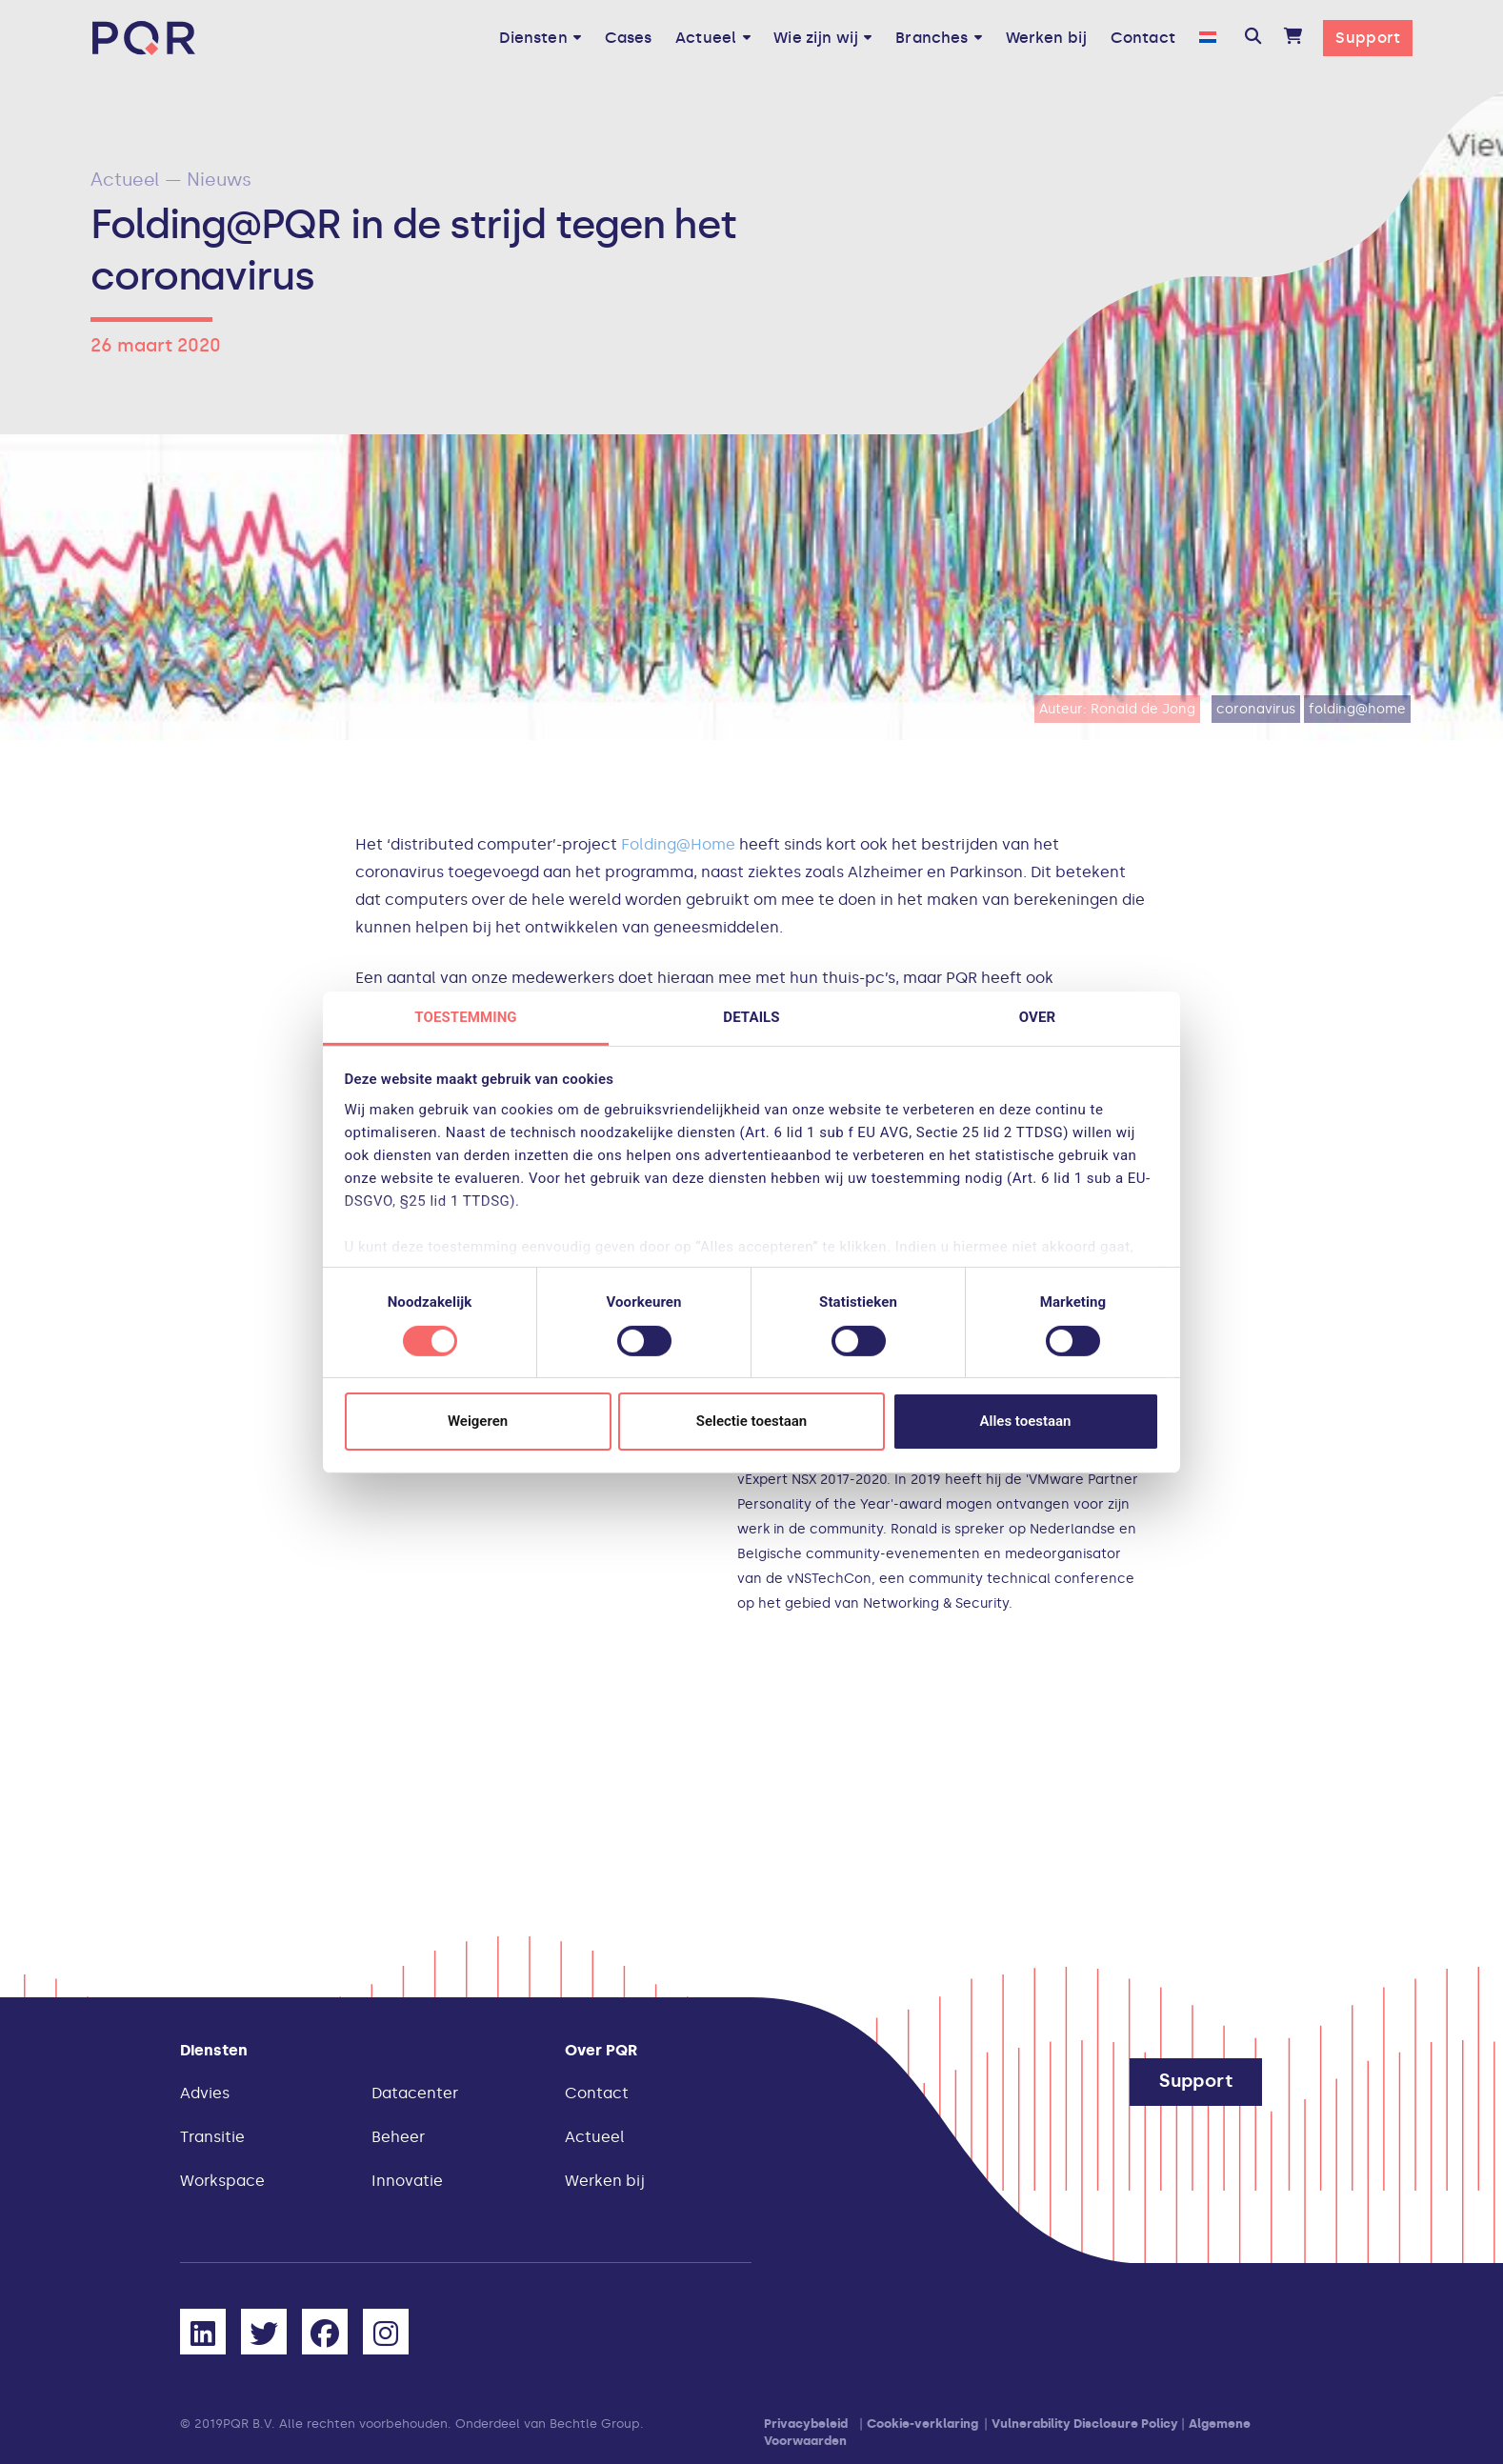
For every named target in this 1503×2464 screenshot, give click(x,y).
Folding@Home (678, 844)
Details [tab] (751, 1016)
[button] (1253, 38)
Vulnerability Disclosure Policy (1085, 2423)
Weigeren (478, 1421)
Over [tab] (1037, 1016)
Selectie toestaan (751, 1421)
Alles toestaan (1026, 1421)
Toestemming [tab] (465, 1016)
